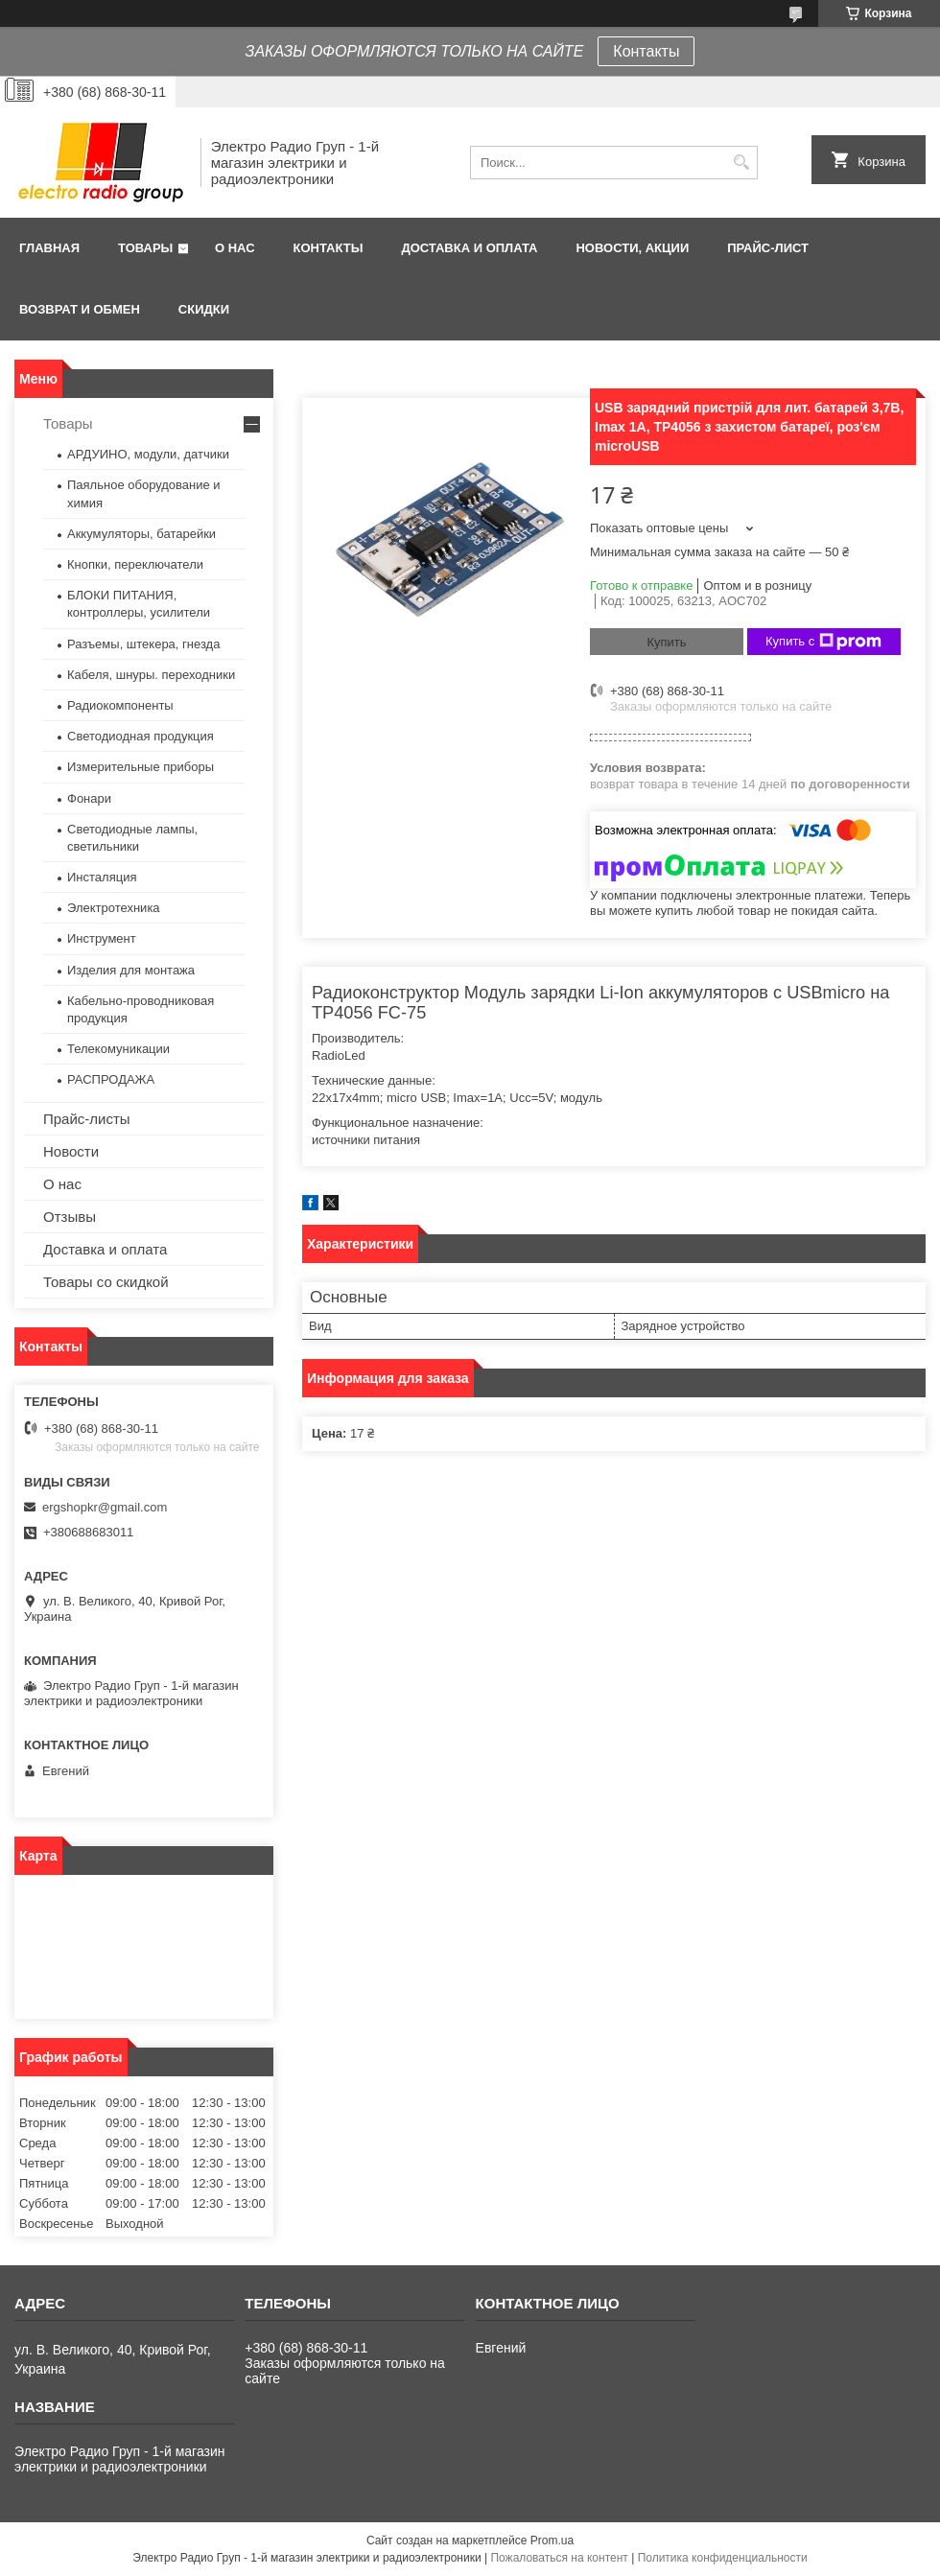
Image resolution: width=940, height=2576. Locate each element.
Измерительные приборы (140, 767)
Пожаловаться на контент (558, 2557)
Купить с (823, 641)
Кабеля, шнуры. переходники (151, 674)
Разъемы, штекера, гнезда (143, 644)
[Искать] (741, 162)
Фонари (89, 798)
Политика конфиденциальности (723, 2557)
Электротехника (113, 908)
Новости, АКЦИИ (632, 248)
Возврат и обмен (79, 309)
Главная (49, 248)
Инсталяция (101, 877)
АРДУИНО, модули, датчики (148, 454)
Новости (71, 1151)
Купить (666, 642)
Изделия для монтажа (131, 970)
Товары (145, 248)
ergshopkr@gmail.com (104, 1507)
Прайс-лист (768, 248)
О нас (235, 248)
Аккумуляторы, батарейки (141, 534)
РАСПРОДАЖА (110, 1079)
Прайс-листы (86, 1119)
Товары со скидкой (106, 1282)
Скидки (203, 309)
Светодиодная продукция (140, 736)
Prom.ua (552, 2540)
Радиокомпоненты (120, 705)
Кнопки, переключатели (135, 564)
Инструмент (101, 938)
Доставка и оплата (469, 248)
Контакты (646, 51)
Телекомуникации (118, 1049)
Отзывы (69, 1216)
